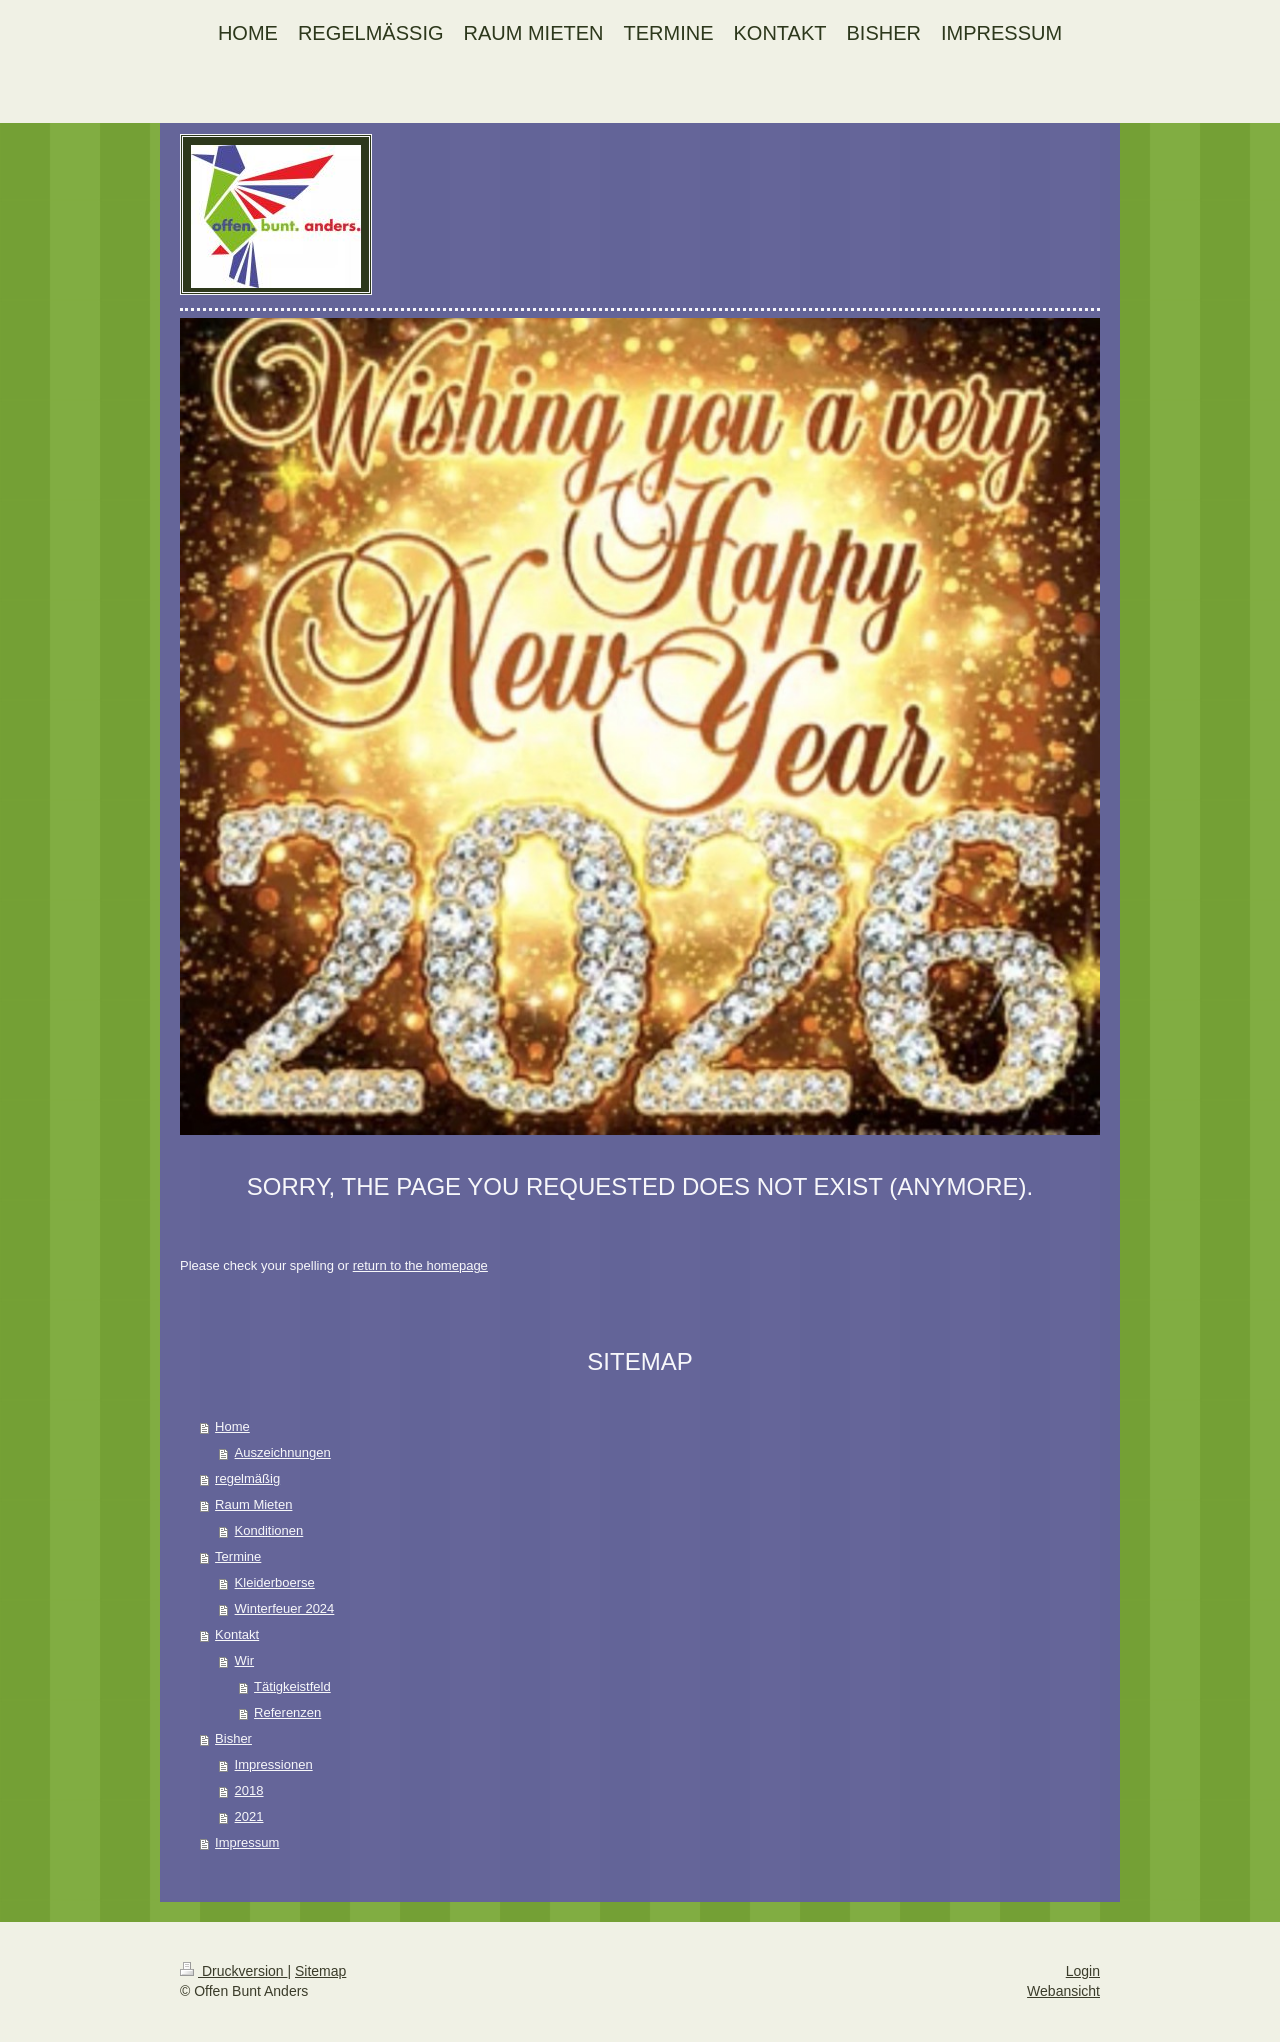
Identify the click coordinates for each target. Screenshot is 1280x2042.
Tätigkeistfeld (292, 1686)
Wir (245, 1660)
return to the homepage (420, 1265)
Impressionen (274, 1764)
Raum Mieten (253, 1504)
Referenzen (287, 1712)
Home (232, 1426)
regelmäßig (247, 1478)
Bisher (233, 1738)
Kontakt (237, 1634)
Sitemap (320, 1971)
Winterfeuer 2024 (285, 1608)
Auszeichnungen (283, 1452)
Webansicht (1063, 1991)
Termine (238, 1556)
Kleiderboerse (275, 1582)
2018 (249, 1790)
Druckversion (233, 1971)
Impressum (247, 1842)
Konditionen (269, 1530)
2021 (249, 1816)
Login (1083, 1971)
